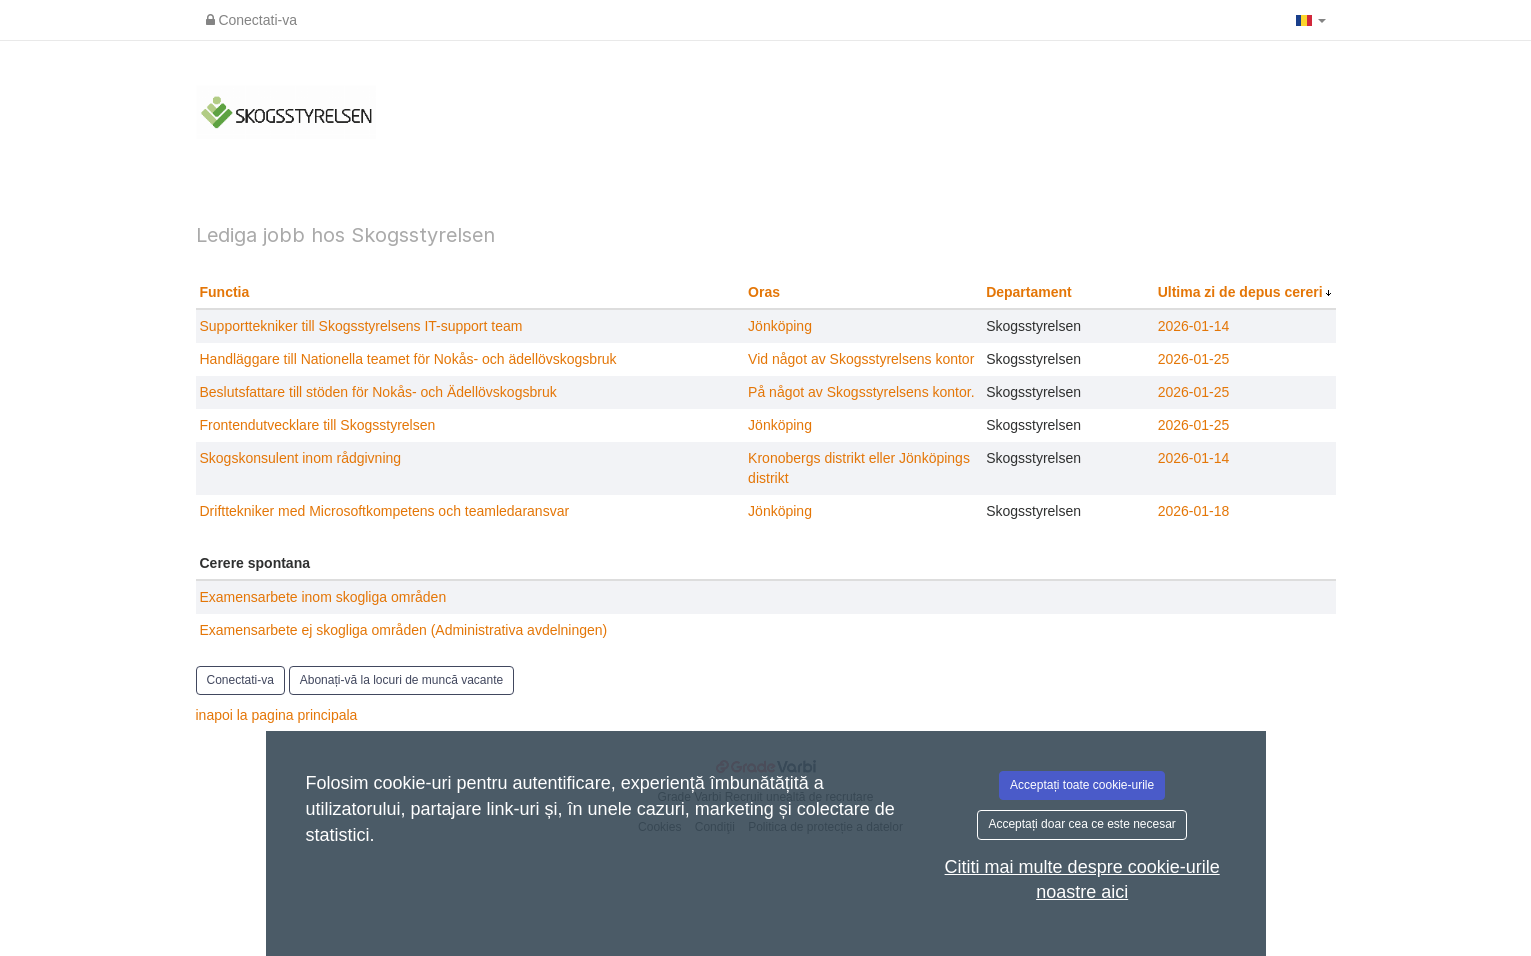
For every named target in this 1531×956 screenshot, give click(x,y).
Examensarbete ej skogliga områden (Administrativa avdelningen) (404, 630)
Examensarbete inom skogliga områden (323, 597)
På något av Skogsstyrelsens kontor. (861, 392)
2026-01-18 (1194, 511)
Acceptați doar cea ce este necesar (1081, 824)
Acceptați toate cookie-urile (1082, 785)
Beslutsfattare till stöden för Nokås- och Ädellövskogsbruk (378, 392)
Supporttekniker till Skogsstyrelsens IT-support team (361, 326)
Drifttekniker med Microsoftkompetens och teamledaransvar (385, 511)
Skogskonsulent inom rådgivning (301, 458)
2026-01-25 (1194, 359)
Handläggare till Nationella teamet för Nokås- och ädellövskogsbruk (408, 359)
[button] (1311, 20)
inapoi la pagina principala (277, 715)
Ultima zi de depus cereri (1242, 292)
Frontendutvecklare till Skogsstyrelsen (318, 425)
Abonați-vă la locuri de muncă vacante (401, 680)
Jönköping (780, 326)
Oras (764, 292)
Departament (1029, 292)
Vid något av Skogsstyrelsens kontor (861, 359)
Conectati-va (251, 20)
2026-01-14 (1194, 326)
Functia (225, 292)
